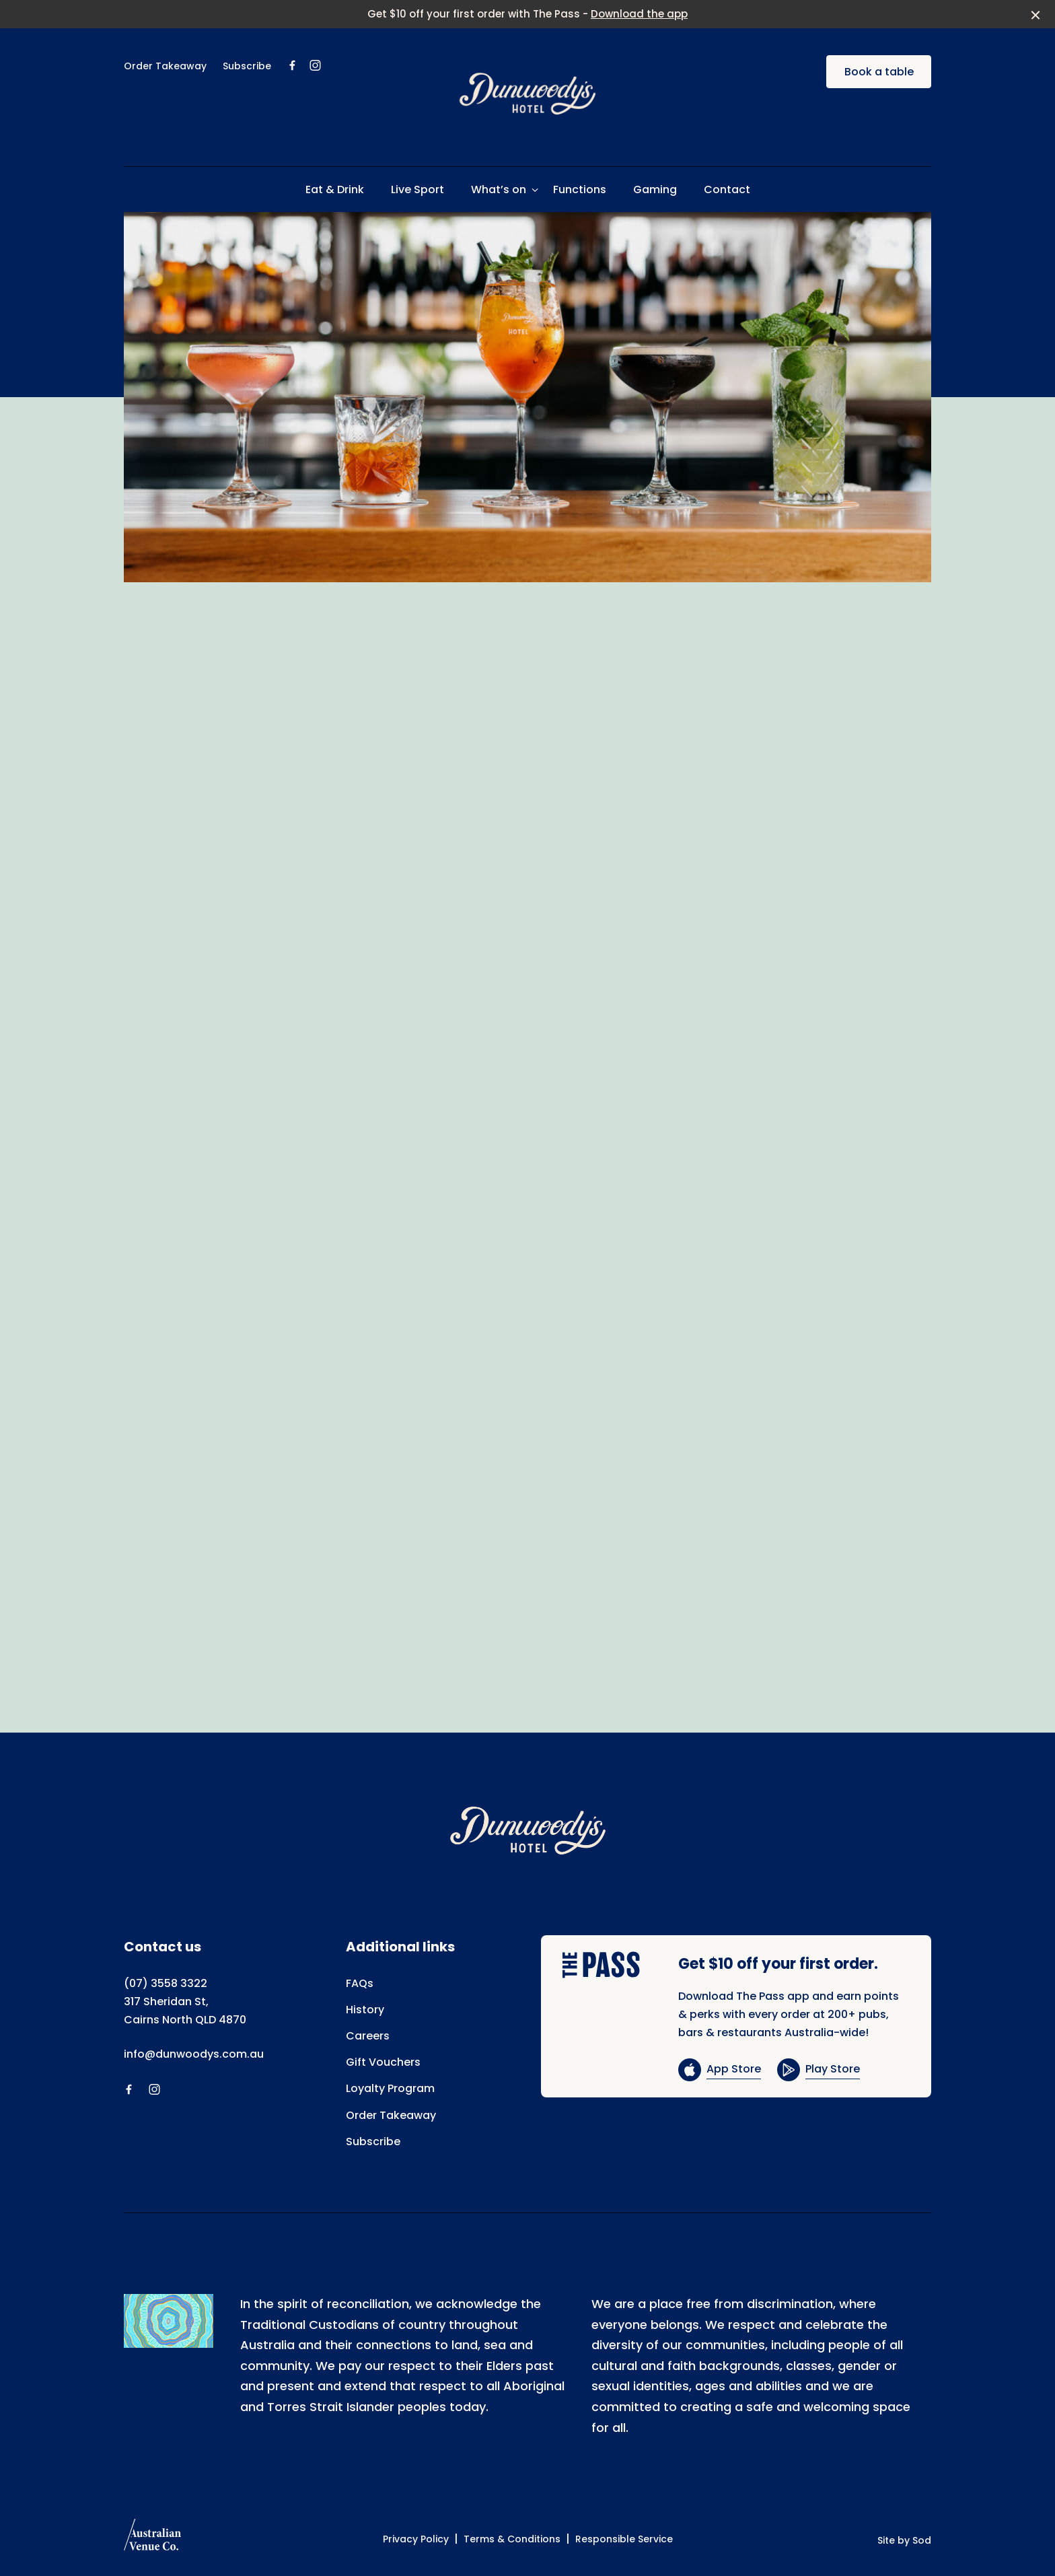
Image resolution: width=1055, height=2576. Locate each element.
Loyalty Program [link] (390, 2088)
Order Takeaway (165, 66)
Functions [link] (579, 189)
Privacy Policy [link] (416, 2539)
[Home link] (527, 94)
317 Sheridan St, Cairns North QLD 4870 (185, 2010)
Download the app (639, 14)
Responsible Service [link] (624, 2539)
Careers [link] (368, 2036)
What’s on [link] (498, 189)
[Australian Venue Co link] (152, 2539)
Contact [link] (727, 189)
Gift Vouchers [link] (383, 2062)
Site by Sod (904, 2540)
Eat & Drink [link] (334, 189)
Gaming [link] (655, 189)
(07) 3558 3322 (165, 1983)
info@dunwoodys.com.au (194, 2054)
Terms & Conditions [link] (512, 2539)
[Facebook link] (292, 65)
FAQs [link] (359, 1983)
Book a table (879, 71)
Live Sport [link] (417, 189)
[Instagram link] (315, 65)
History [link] (365, 2009)
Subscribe (247, 66)
